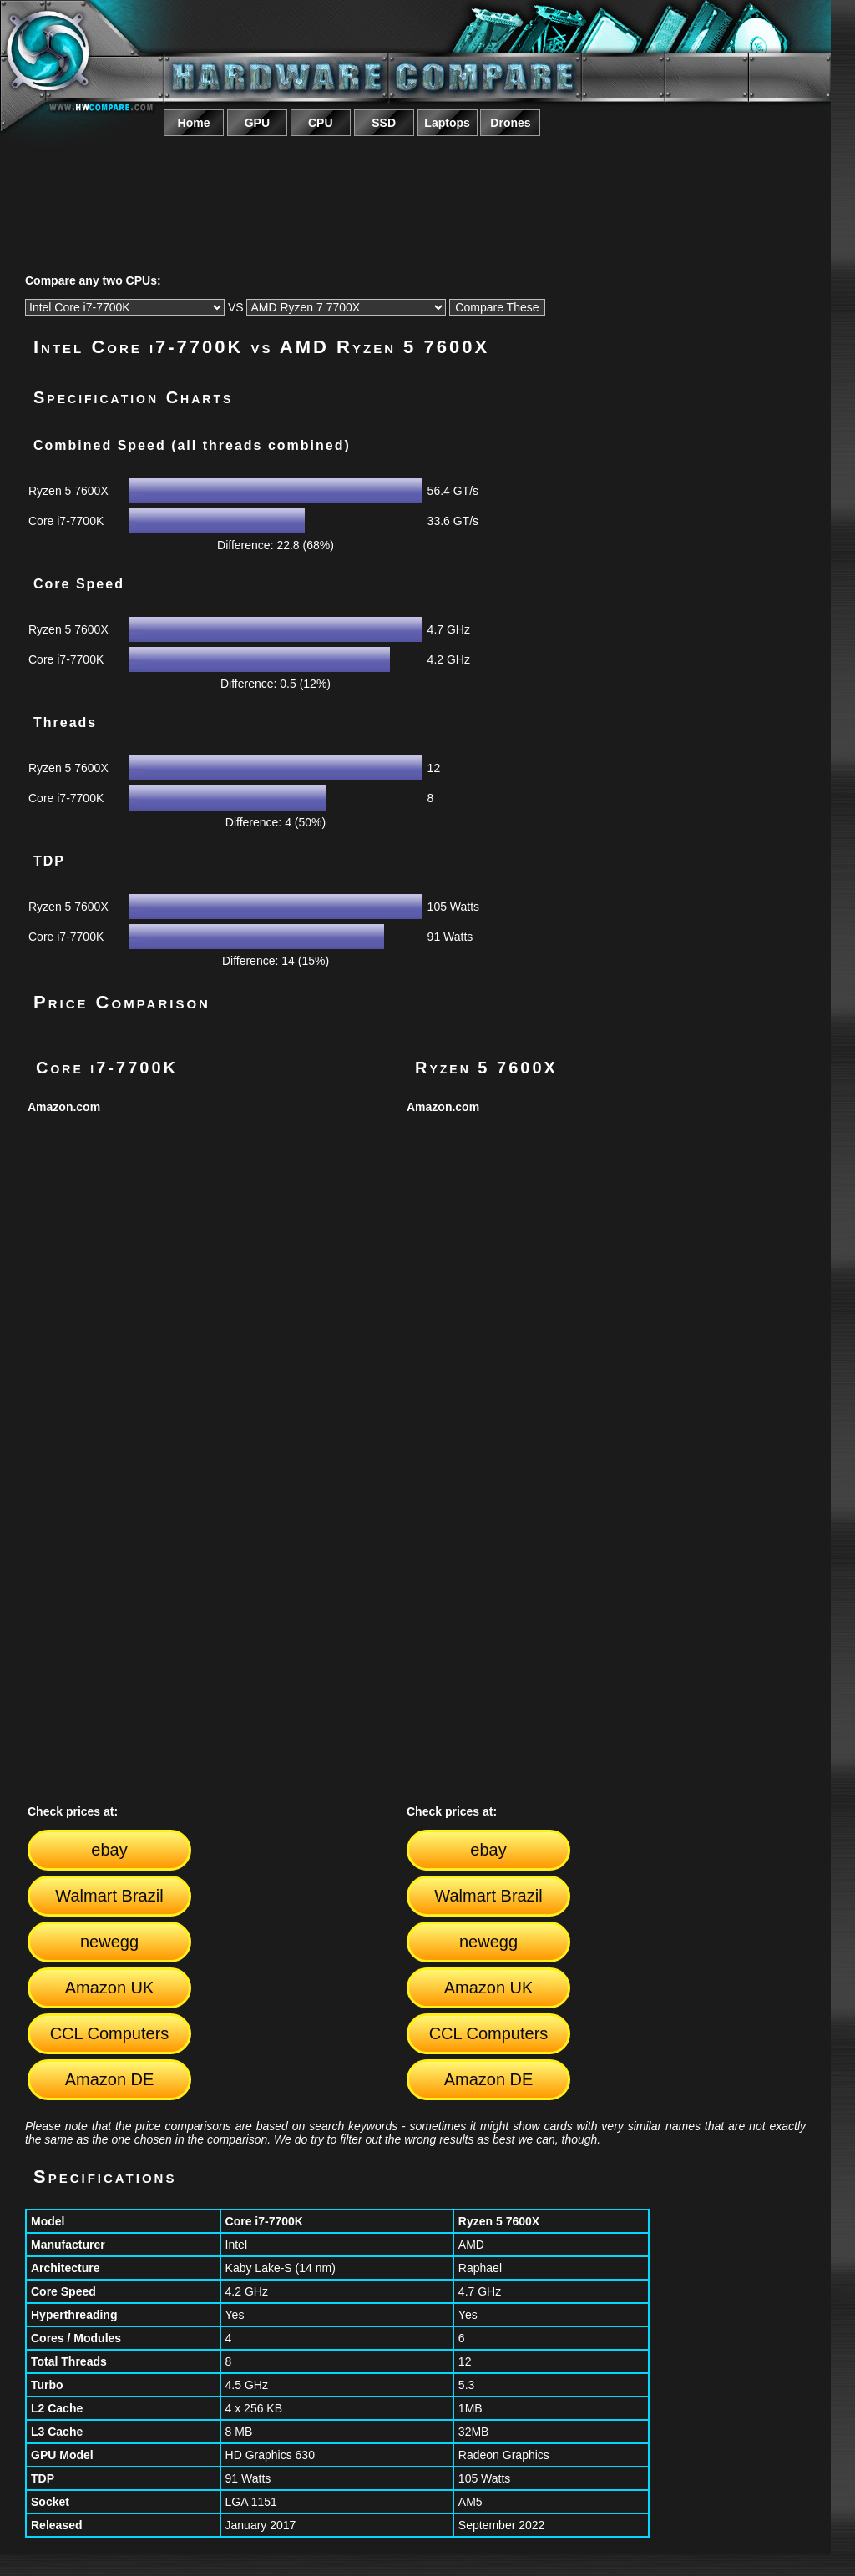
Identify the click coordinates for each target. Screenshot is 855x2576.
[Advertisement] (416, 186)
